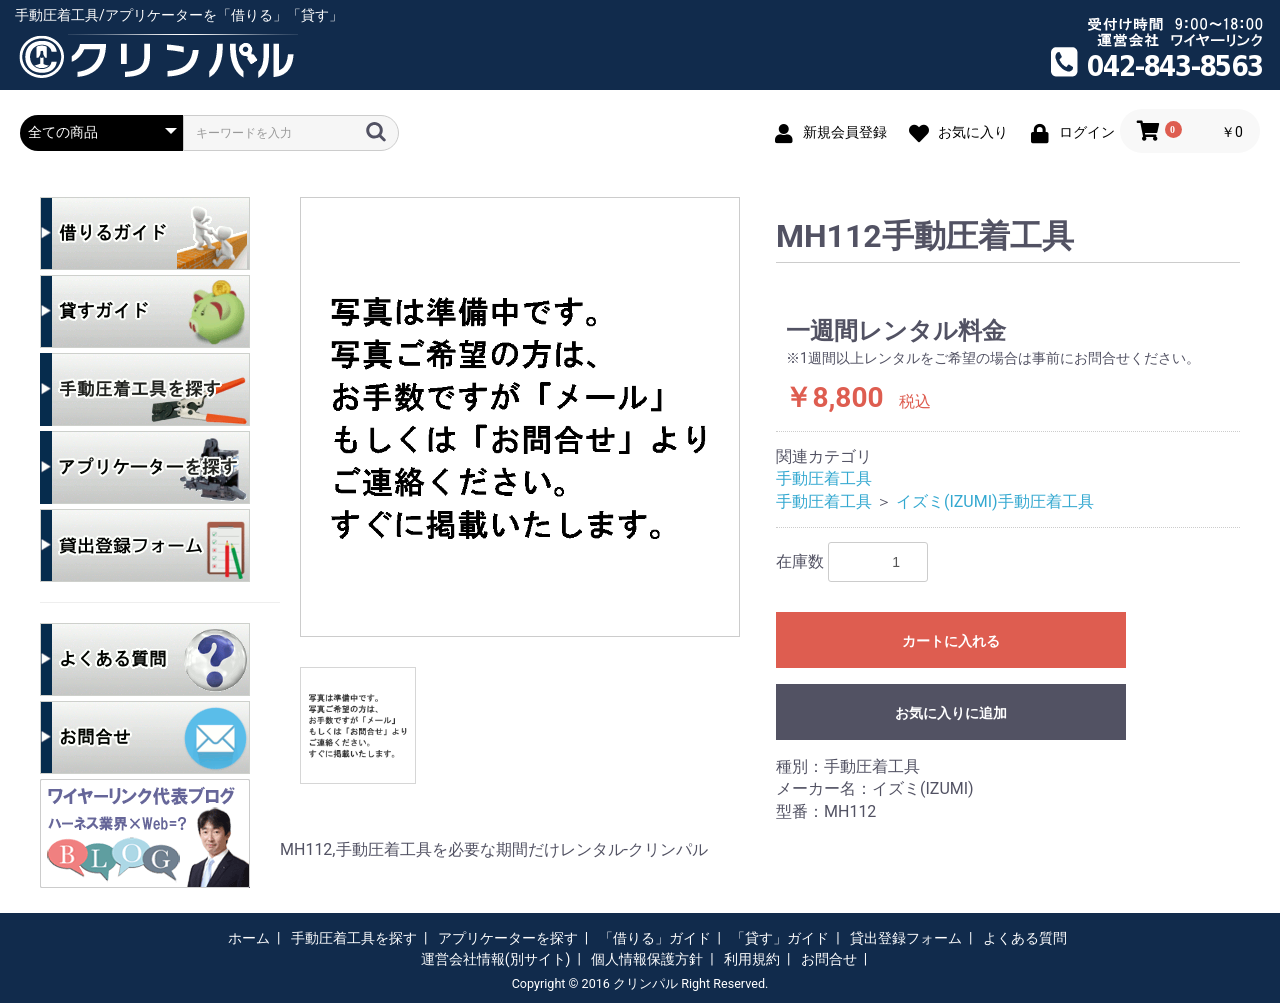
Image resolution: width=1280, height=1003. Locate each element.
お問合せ (829, 959)
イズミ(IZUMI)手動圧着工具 (995, 501)
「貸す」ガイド (780, 938)
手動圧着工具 (824, 478)
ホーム (249, 938)
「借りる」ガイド (655, 938)
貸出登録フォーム (906, 938)
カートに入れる (951, 641)
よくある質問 (1025, 938)
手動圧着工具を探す (354, 938)
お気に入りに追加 (951, 713)
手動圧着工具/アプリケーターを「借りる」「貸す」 (179, 15)
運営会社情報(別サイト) (496, 959)
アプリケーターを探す (508, 938)
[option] (520, 417)
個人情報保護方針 (647, 959)
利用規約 (752, 959)
